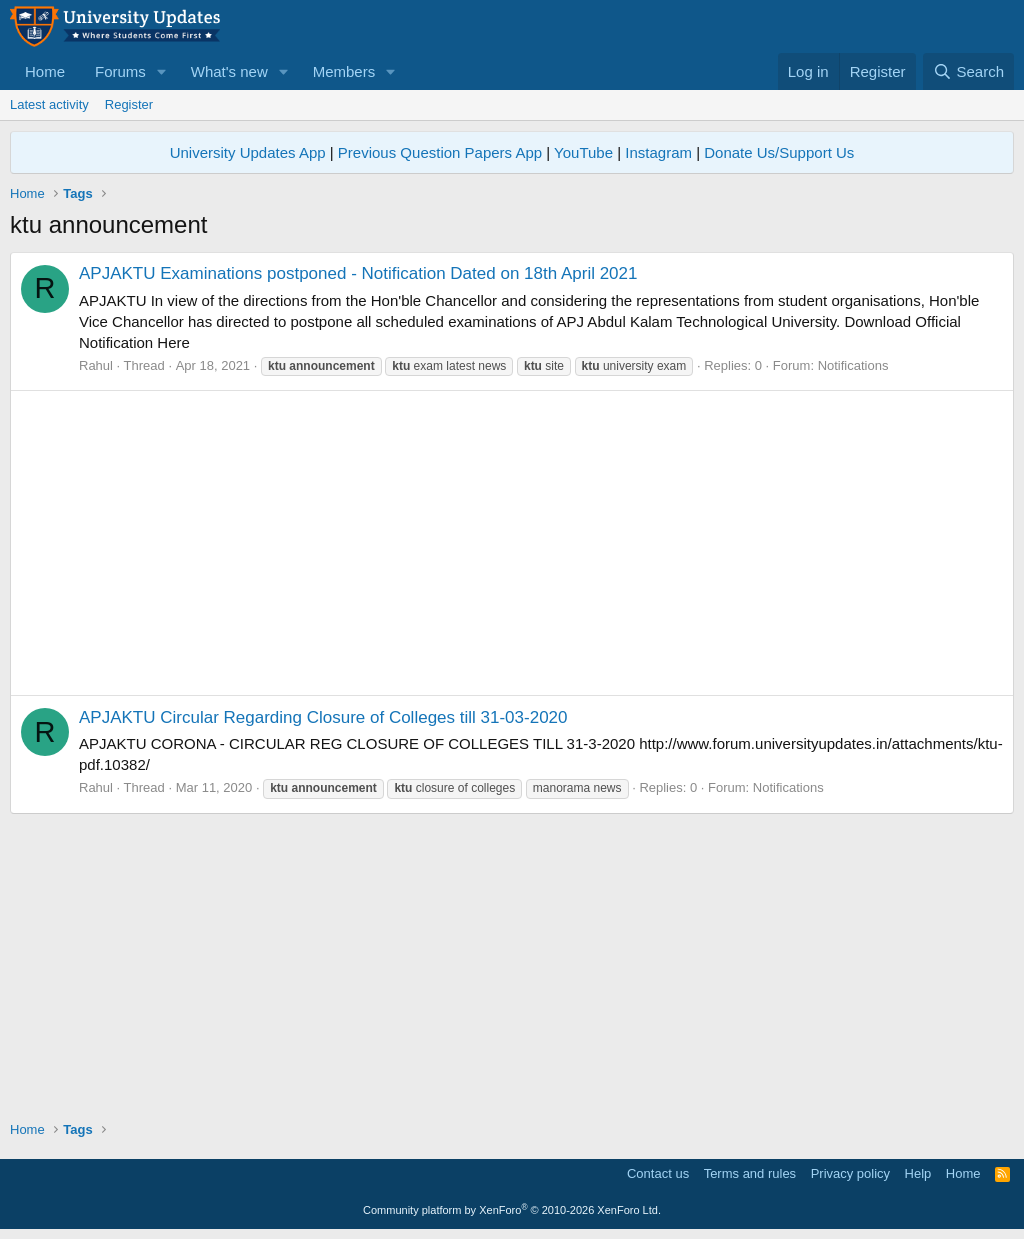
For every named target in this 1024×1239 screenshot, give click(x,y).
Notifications (853, 365)
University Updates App (248, 152)
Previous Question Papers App (440, 152)
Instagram (658, 152)
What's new (229, 71)
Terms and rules (750, 1173)
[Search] (968, 71)
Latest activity (49, 104)
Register (129, 104)
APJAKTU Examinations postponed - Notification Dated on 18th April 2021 (358, 273)
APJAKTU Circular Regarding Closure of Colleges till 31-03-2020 (323, 717)
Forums (120, 71)
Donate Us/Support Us (779, 152)
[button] (162, 71)
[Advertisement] (512, 543)
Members (344, 71)
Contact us (658, 1173)
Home (45, 71)
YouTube (583, 152)
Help (918, 1173)
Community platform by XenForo (512, 1210)
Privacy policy (850, 1173)
